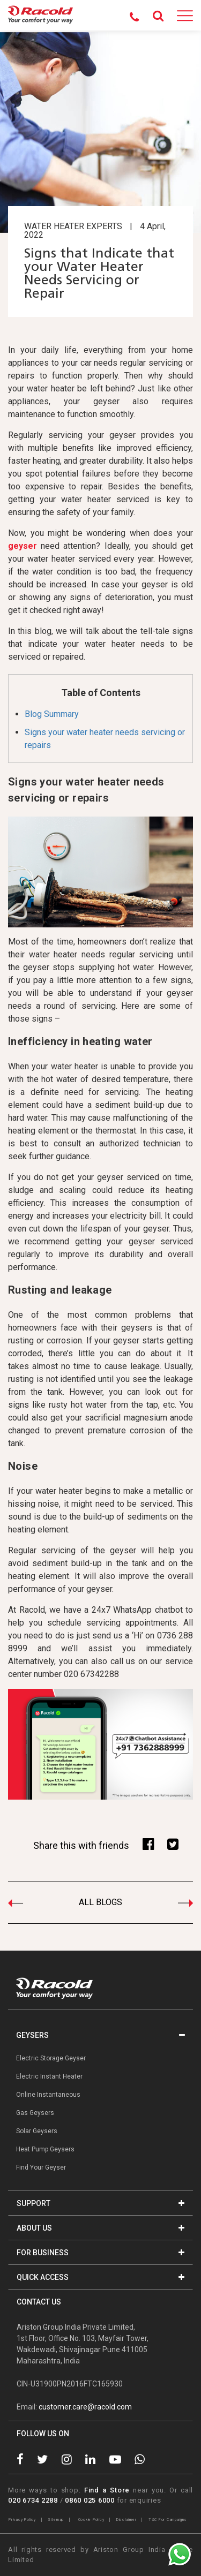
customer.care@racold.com (85, 2407)
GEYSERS (100, 2035)
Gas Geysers (35, 2113)
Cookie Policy (91, 2520)
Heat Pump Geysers (45, 2149)
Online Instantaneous (48, 2094)
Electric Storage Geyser (51, 2058)
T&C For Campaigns (167, 2520)
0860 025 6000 (90, 2500)
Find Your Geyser (41, 2167)
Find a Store (107, 2490)
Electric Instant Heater (49, 2076)
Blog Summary (52, 714)
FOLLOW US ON (43, 2433)
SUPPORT (100, 2203)
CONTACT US (39, 2302)
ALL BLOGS (100, 1902)
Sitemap (56, 2520)
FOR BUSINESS (100, 2252)
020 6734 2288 (33, 2500)
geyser (22, 546)
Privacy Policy (22, 2520)
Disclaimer (126, 2520)
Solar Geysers (36, 2131)
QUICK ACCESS (100, 2277)
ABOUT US (100, 2228)
